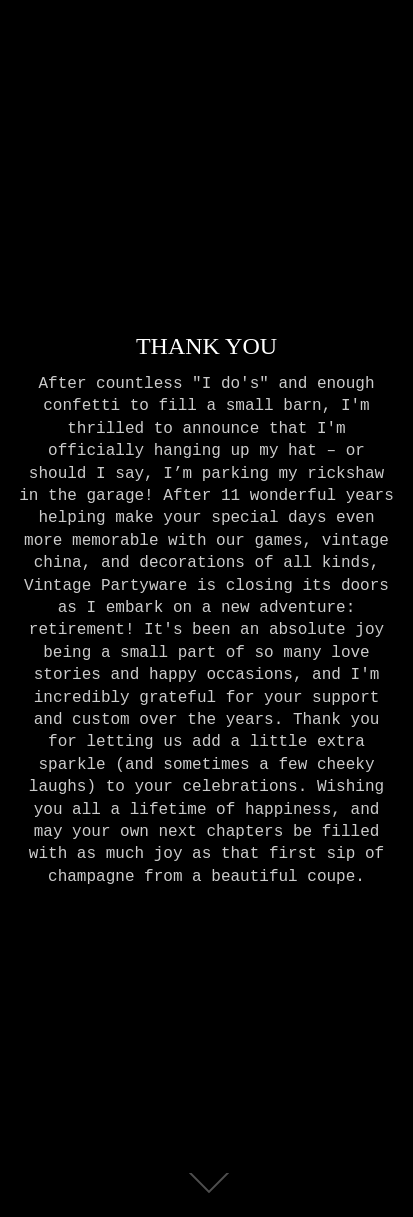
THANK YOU (206, 345)
